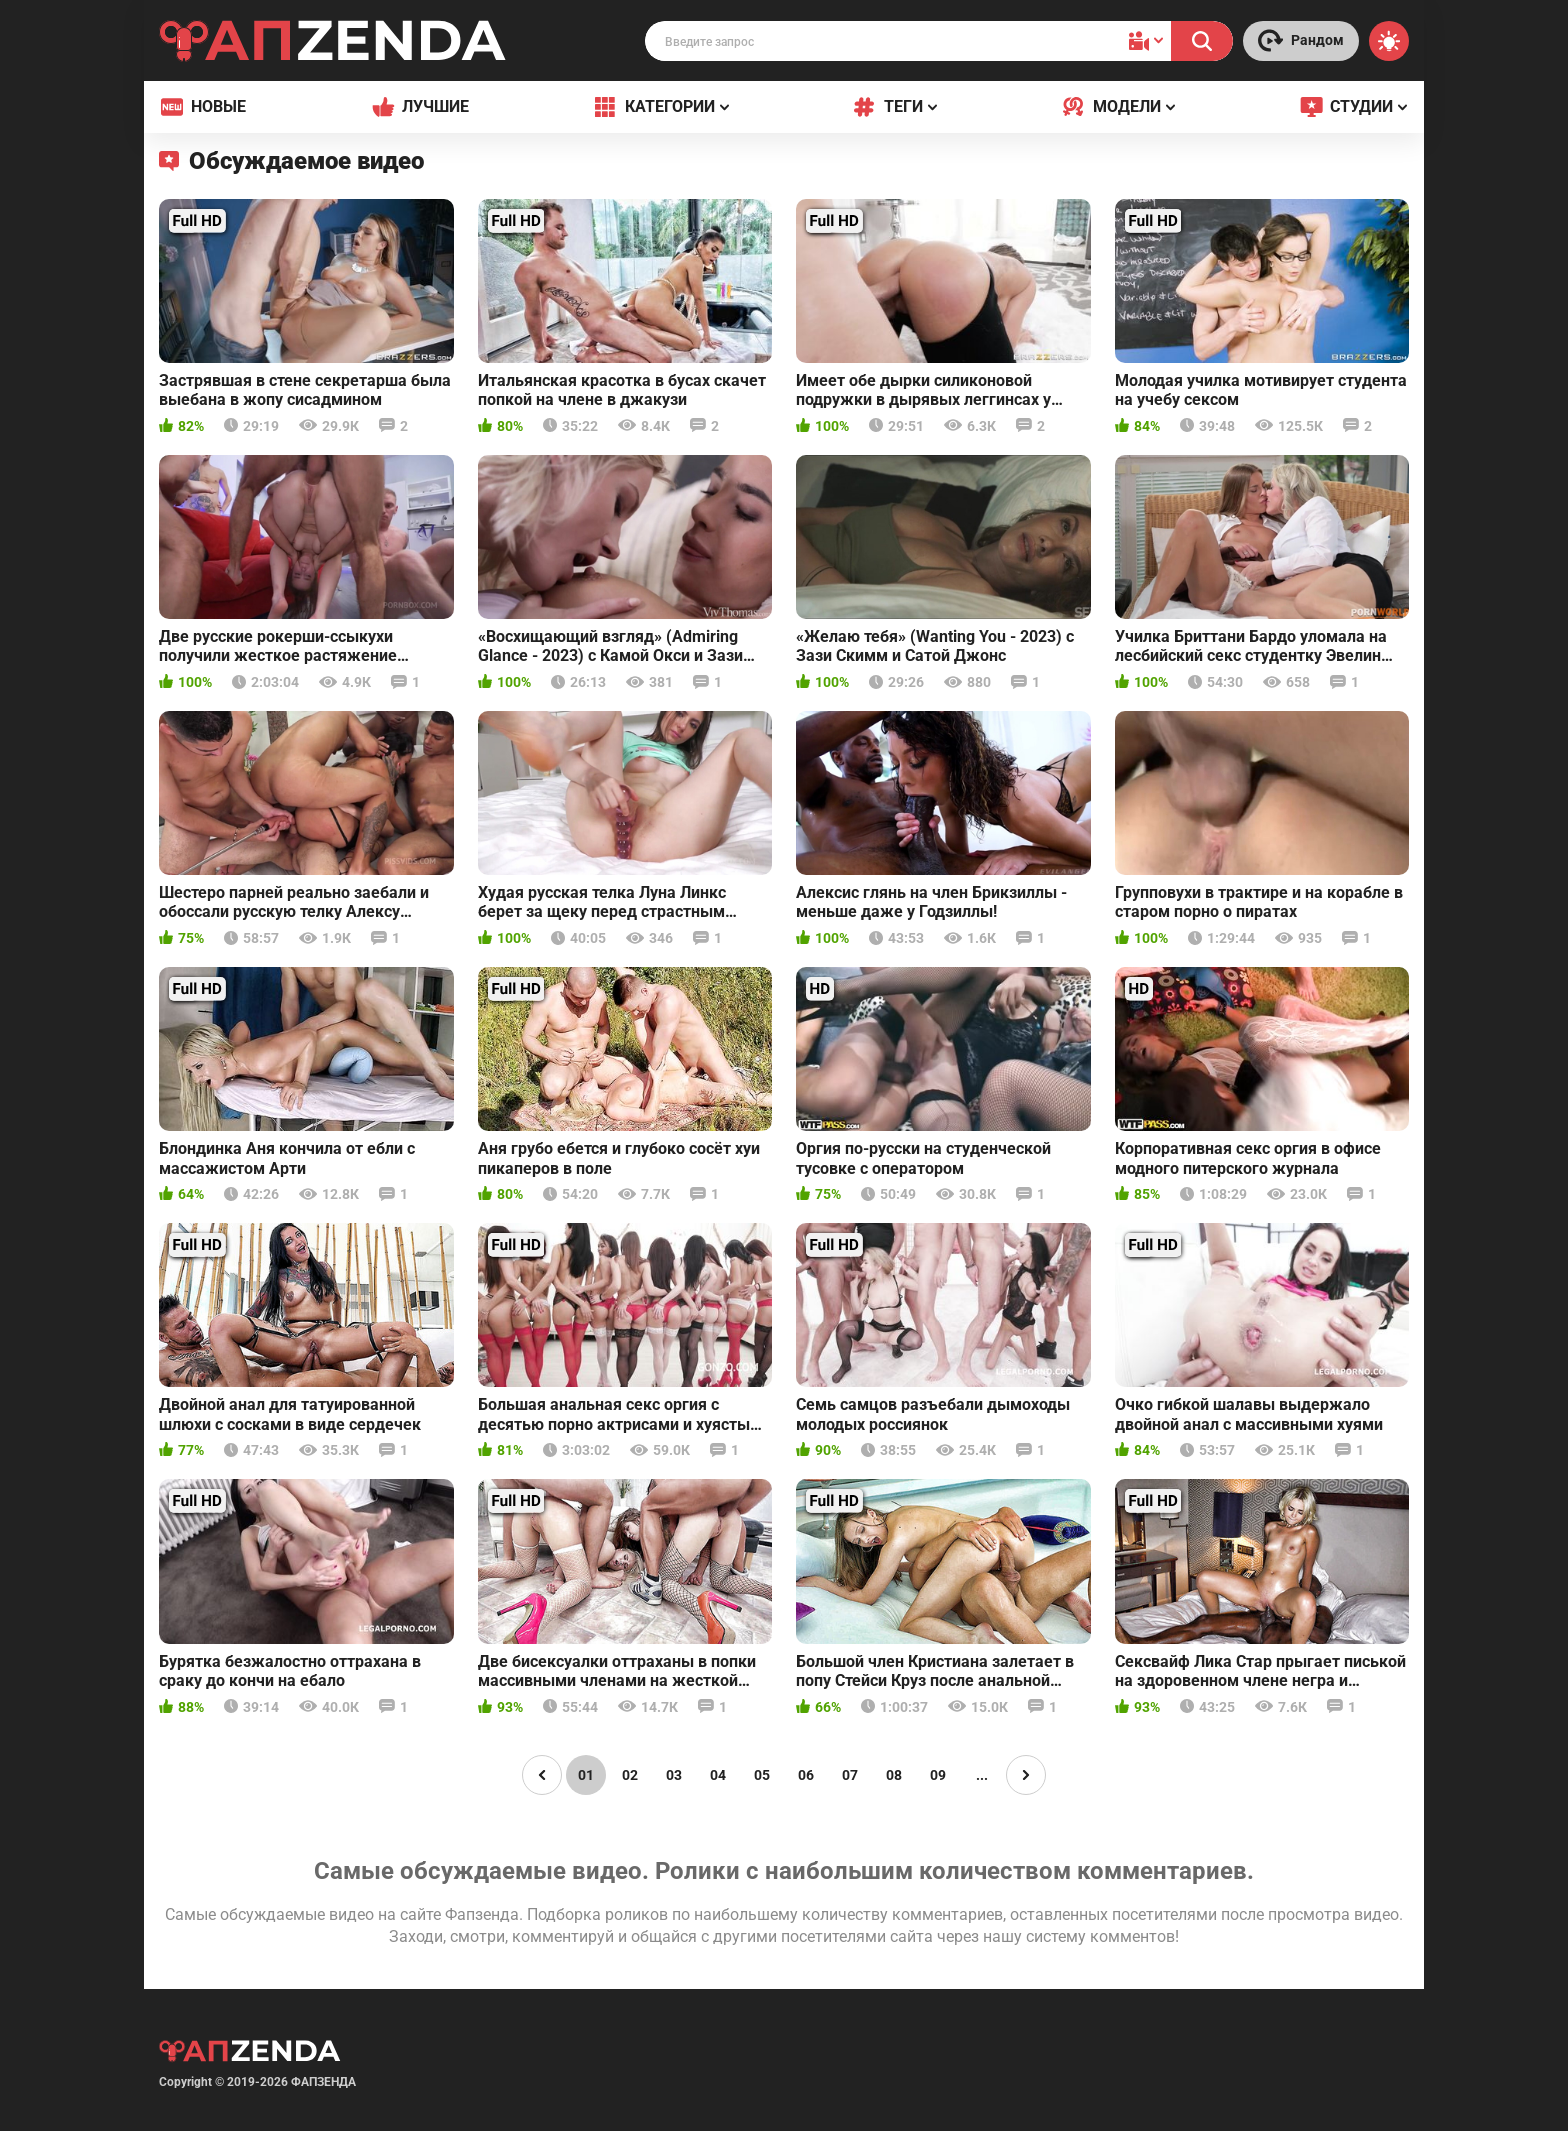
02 (630, 1775)
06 (806, 1775)
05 (762, 1775)
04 (718, 1775)
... (982, 1775)
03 (674, 1775)
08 (894, 1775)
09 (938, 1775)
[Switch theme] (1389, 41)
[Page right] (1026, 1775)
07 (850, 1775)
